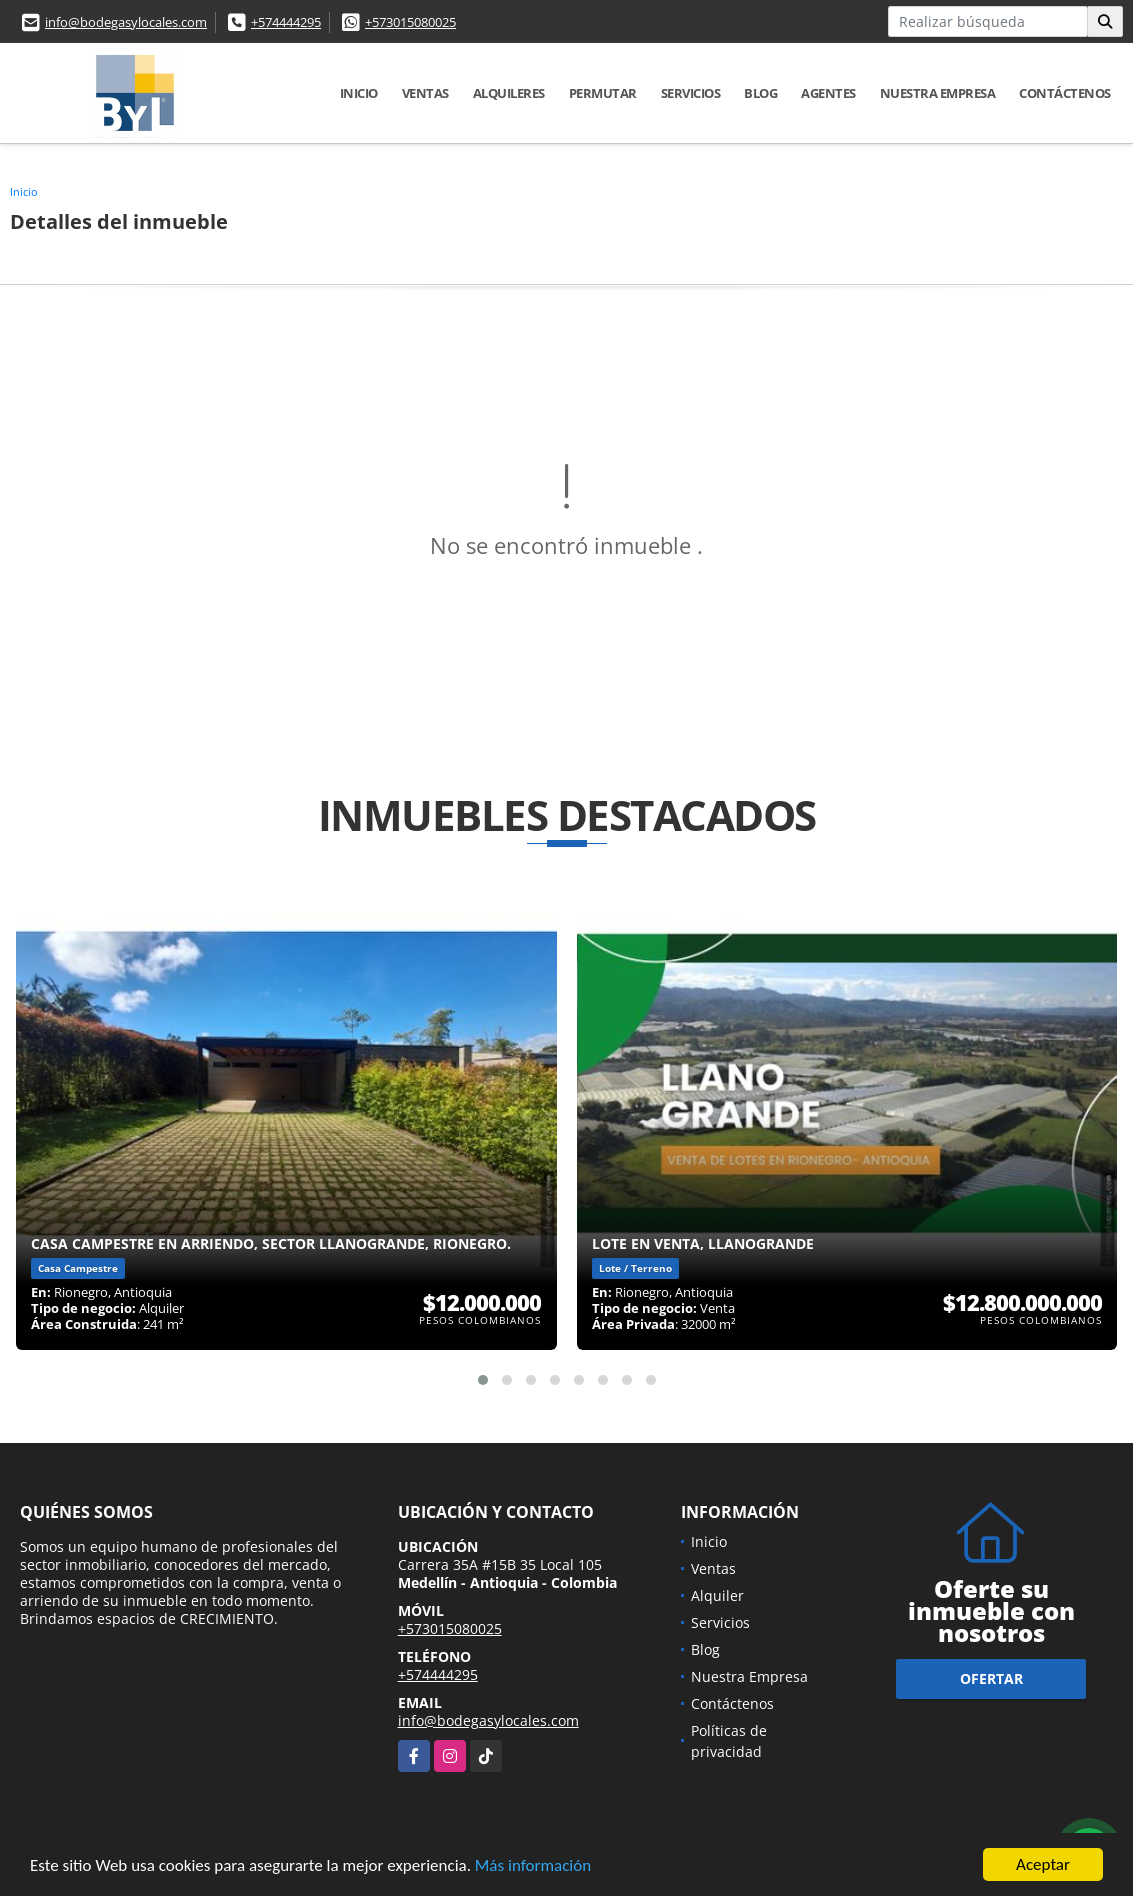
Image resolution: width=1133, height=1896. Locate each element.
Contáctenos (1065, 93)
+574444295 (286, 22)
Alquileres (509, 93)
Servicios (691, 93)
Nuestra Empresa (938, 93)
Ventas (425, 93)
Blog (760, 93)
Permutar (603, 93)
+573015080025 (410, 22)
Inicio (359, 93)
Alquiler (717, 1595)
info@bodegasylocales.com (126, 22)
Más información (533, 1866)
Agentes (828, 93)
